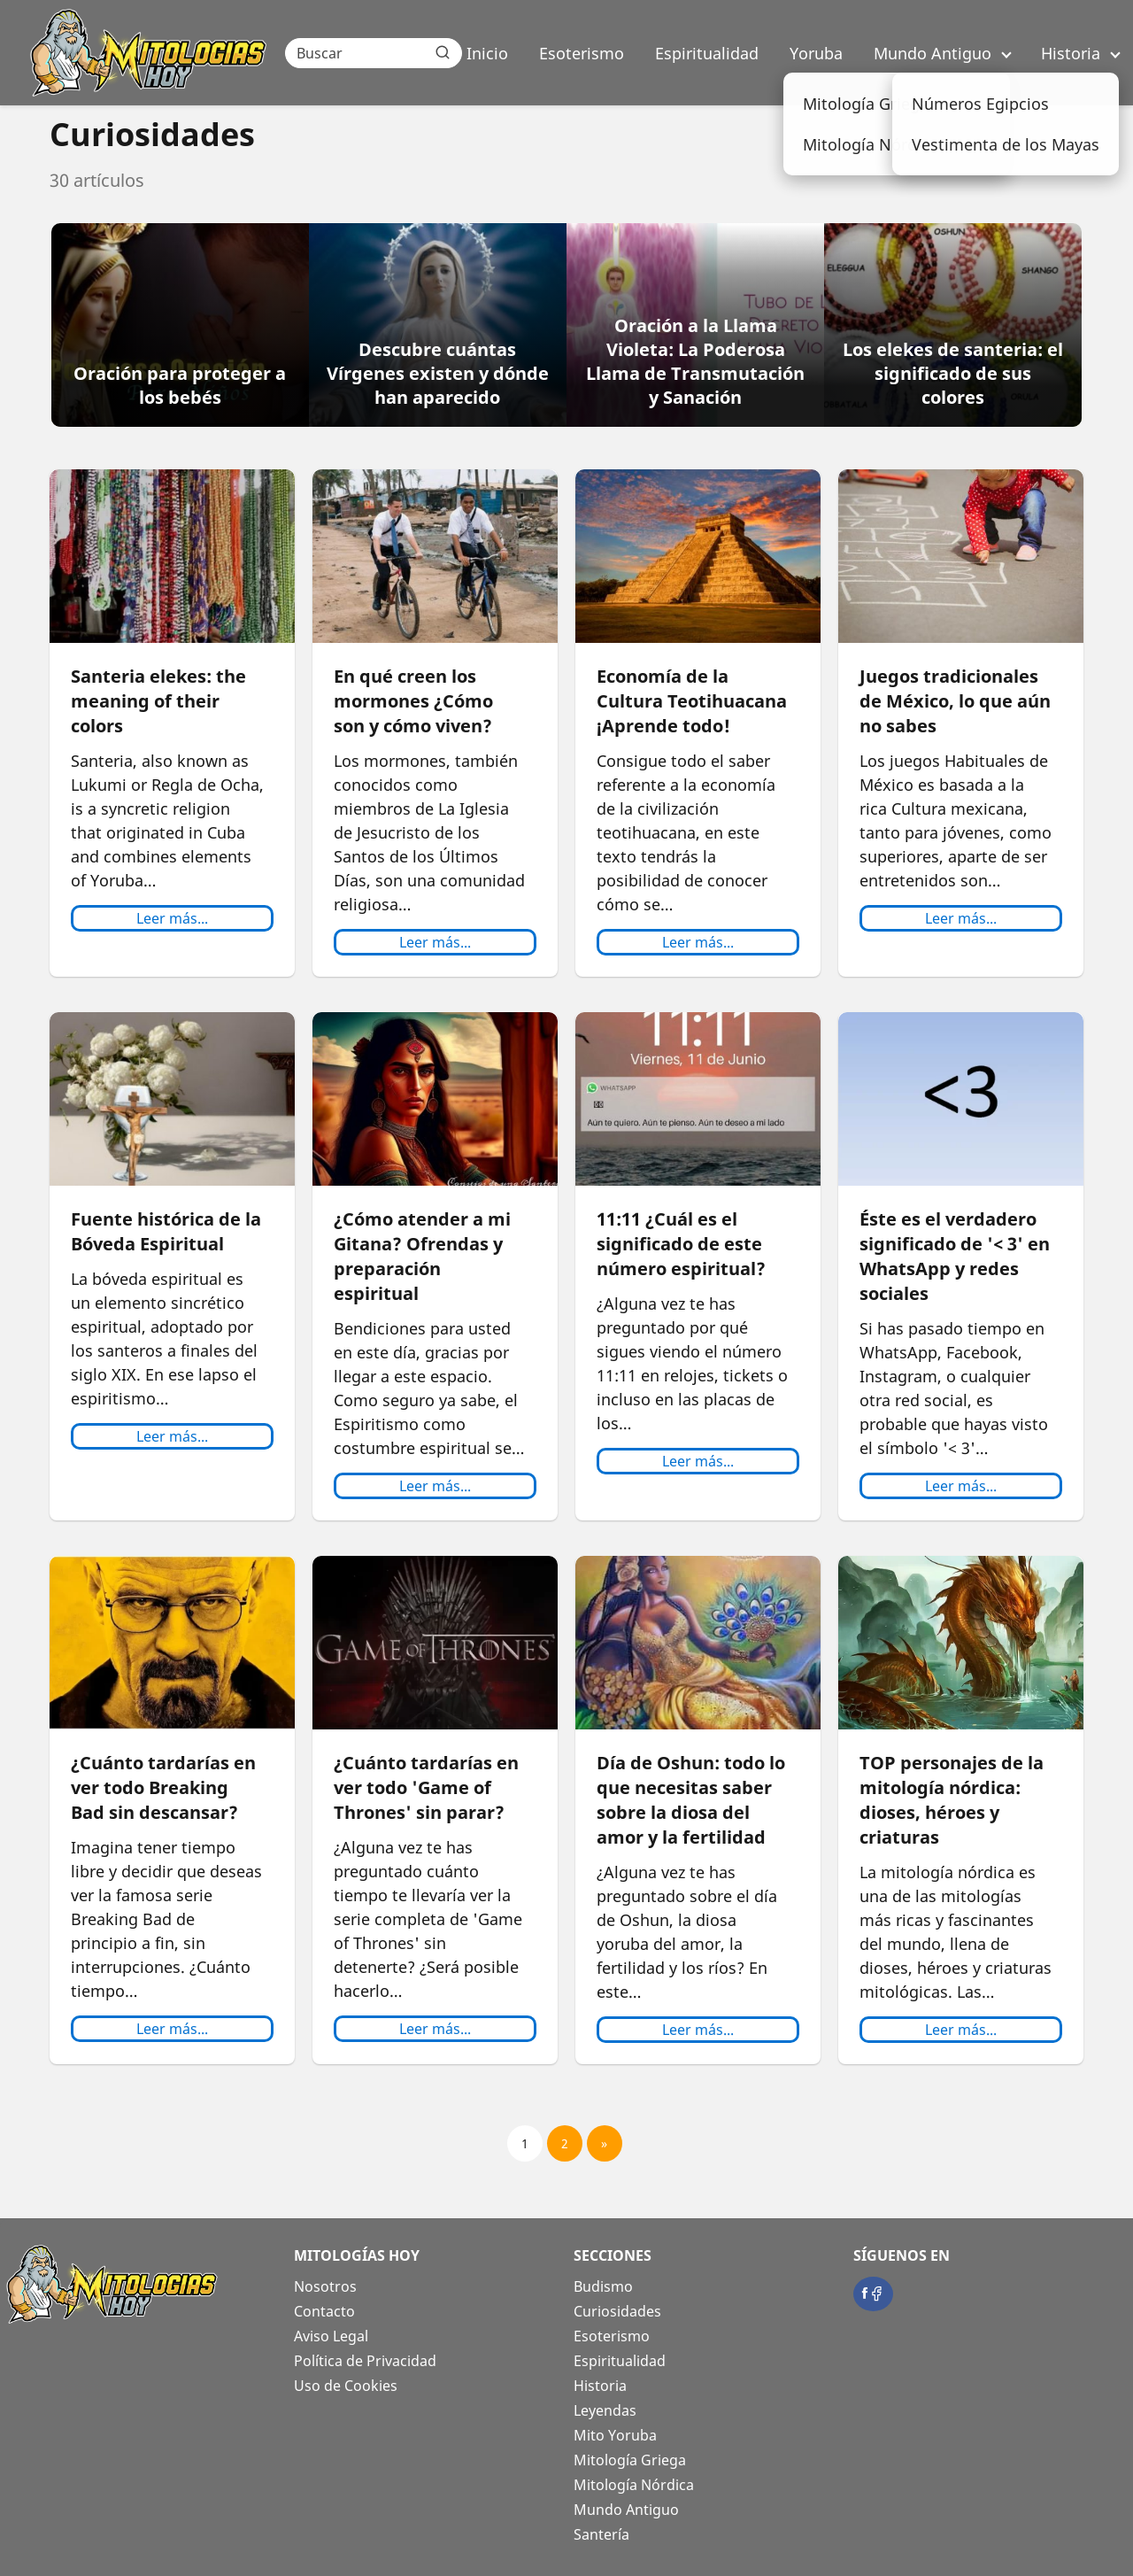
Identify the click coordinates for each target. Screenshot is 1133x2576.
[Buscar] (442, 52)
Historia (1070, 53)
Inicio (487, 53)
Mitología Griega (630, 2460)
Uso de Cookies (345, 2385)
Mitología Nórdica (634, 2485)
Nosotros (325, 2286)
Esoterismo (581, 53)
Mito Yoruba (615, 2435)
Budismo (603, 2286)
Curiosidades (617, 2311)
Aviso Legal (331, 2336)
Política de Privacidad (365, 2361)
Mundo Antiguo (932, 53)
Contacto (324, 2311)
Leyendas (605, 2410)
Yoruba (816, 53)
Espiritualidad (707, 53)
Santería (601, 2534)
